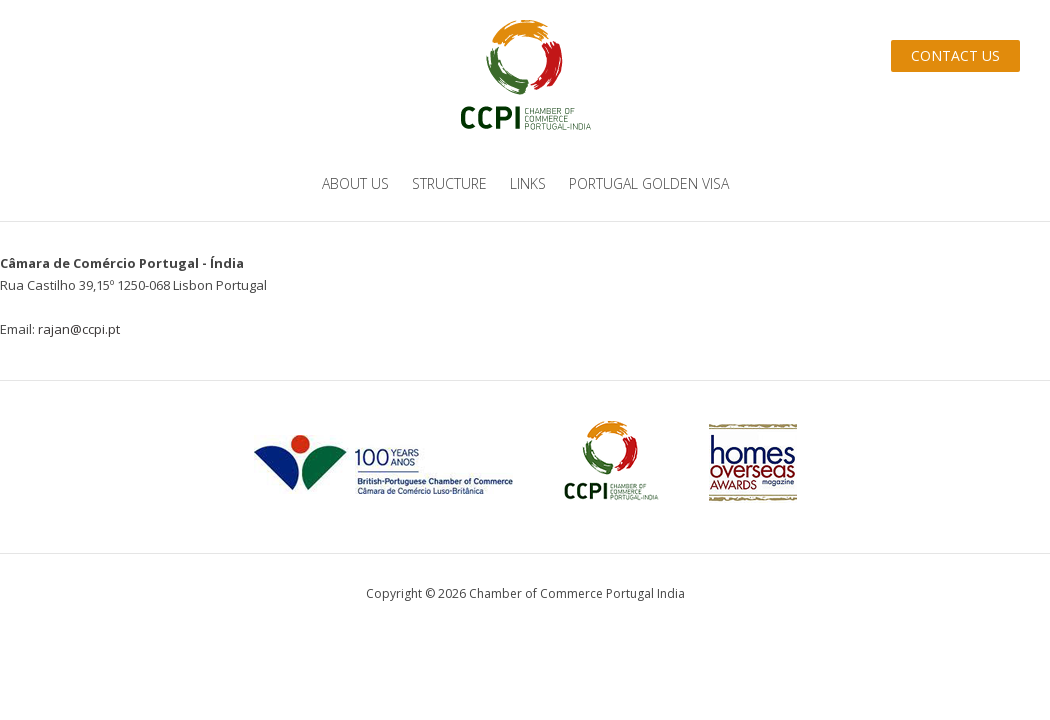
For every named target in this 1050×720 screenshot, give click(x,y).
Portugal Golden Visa (649, 183)
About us (355, 183)
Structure (449, 183)
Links (528, 183)
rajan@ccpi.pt (79, 329)
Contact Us (955, 55)
